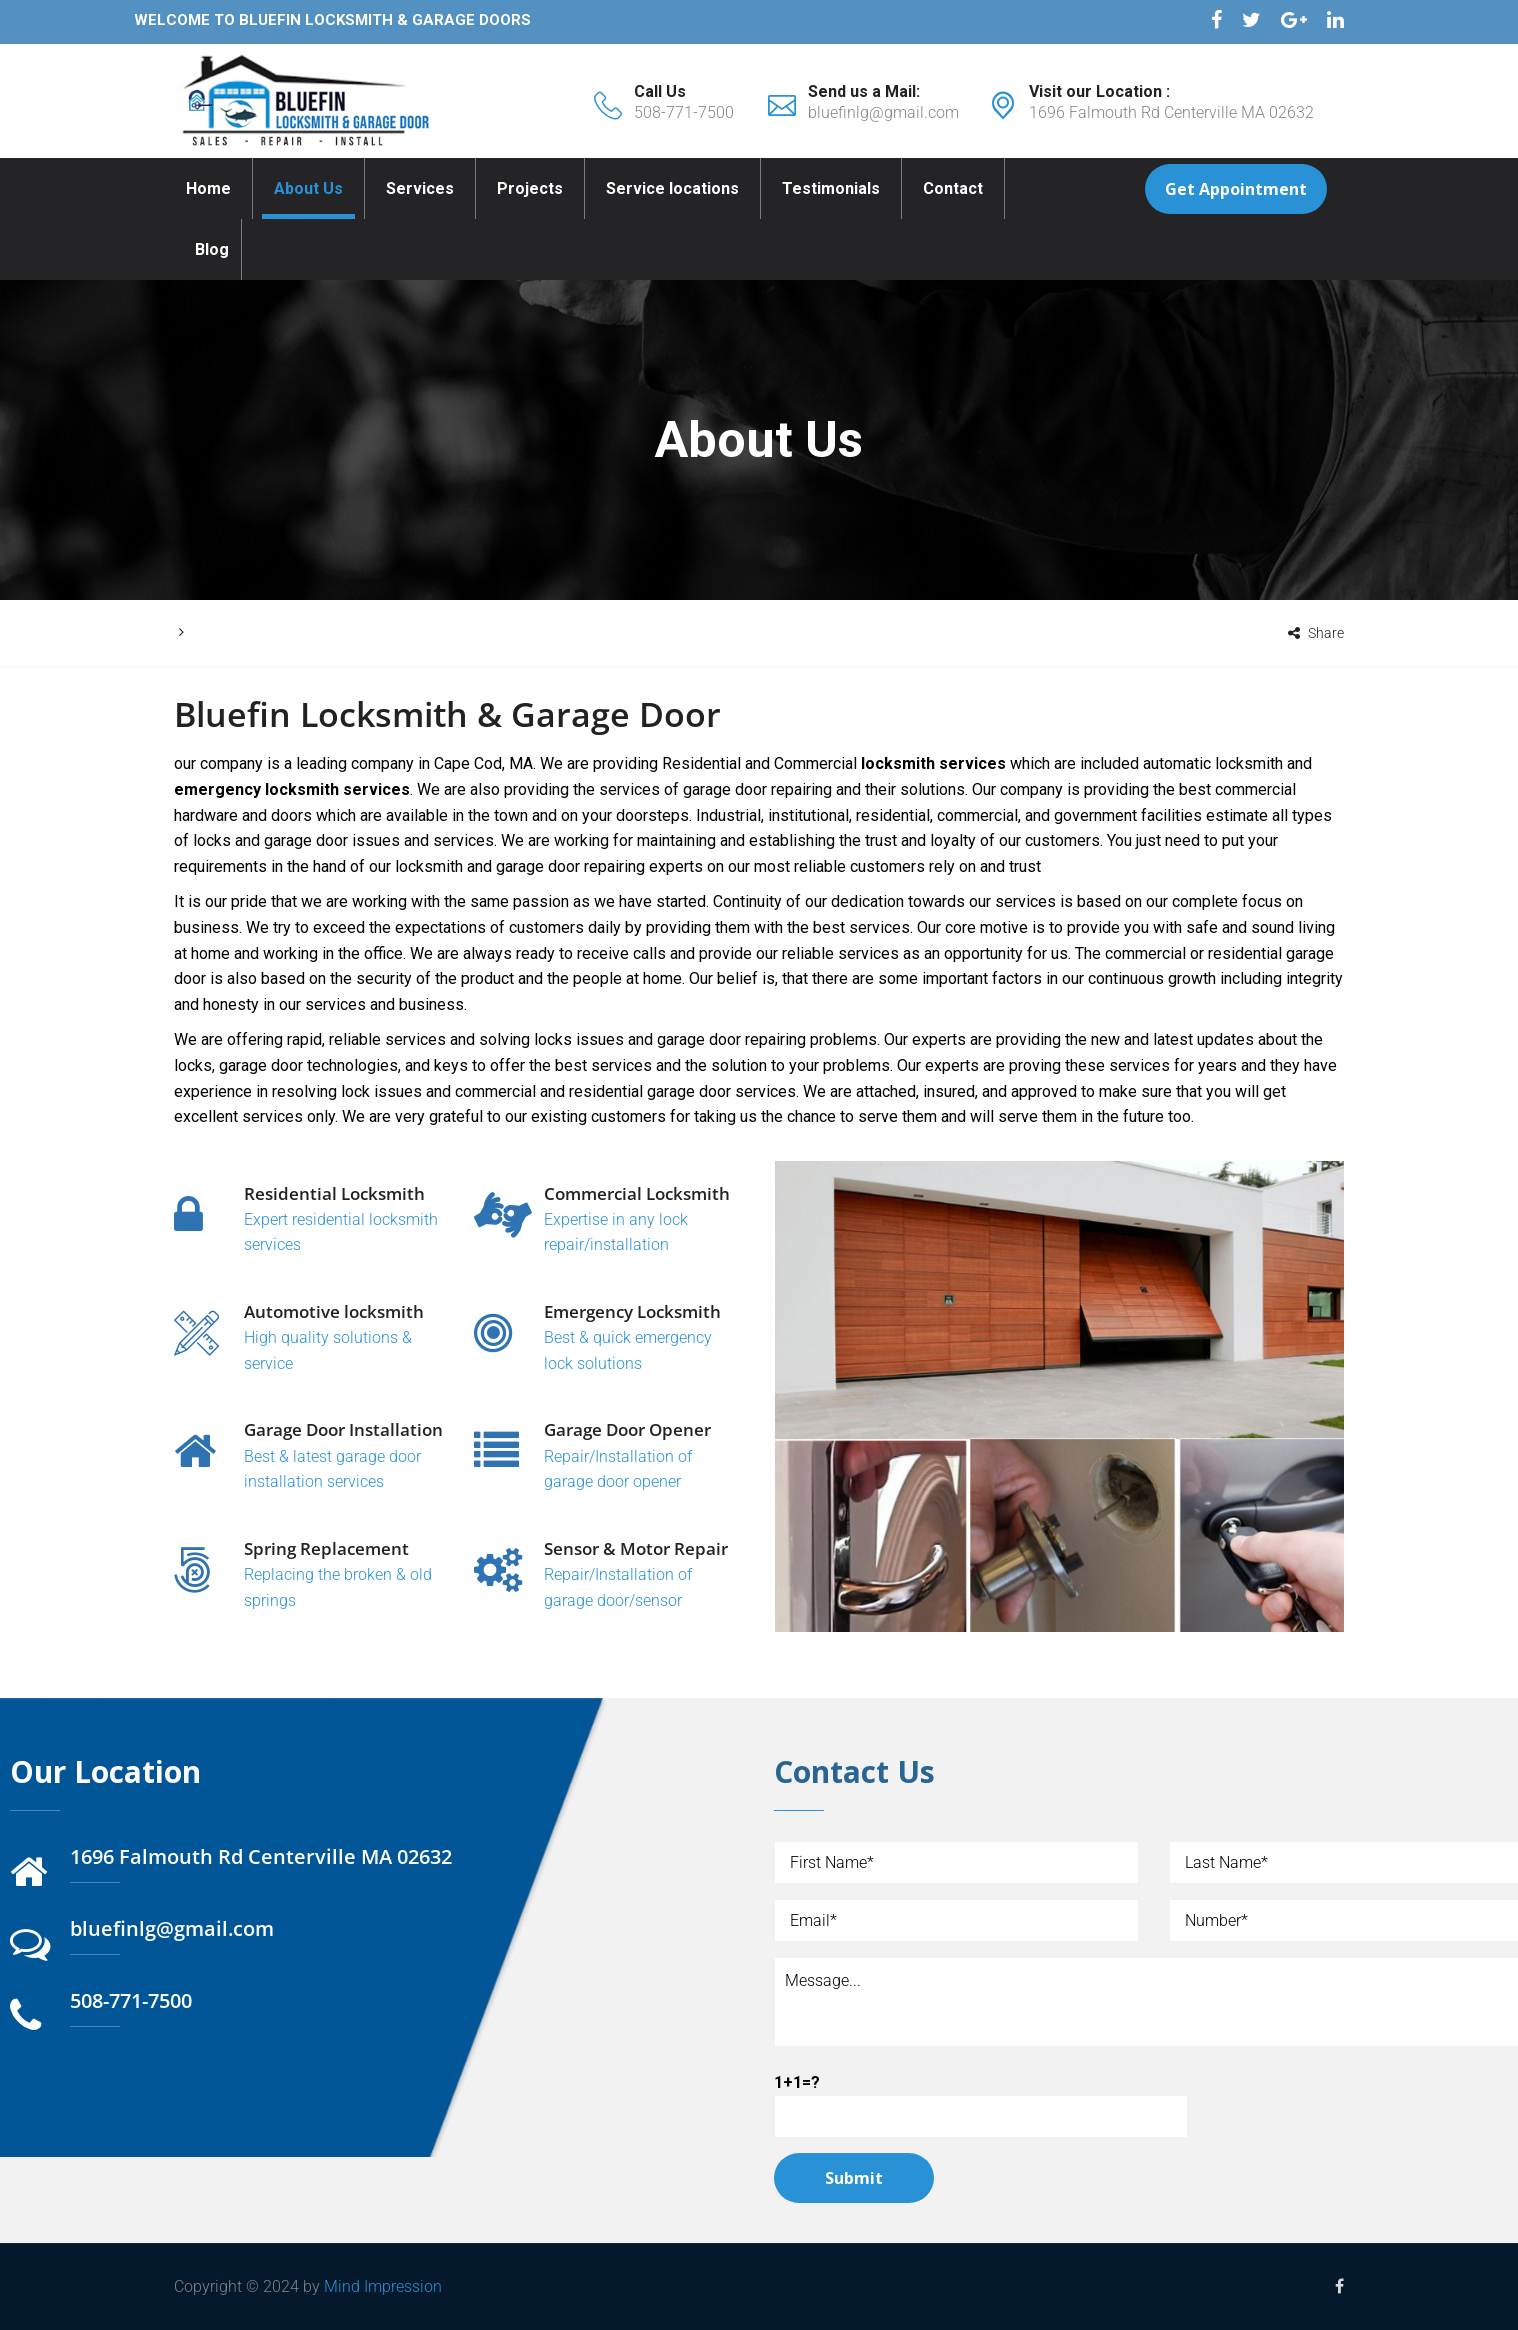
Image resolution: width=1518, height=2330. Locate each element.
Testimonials (831, 188)
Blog (212, 249)
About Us (308, 188)
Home (208, 188)
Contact (953, 188)
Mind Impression (383, 2286)
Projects (530, 188)
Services (420, 188)
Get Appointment (1236, 189)
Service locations (672, 188)
